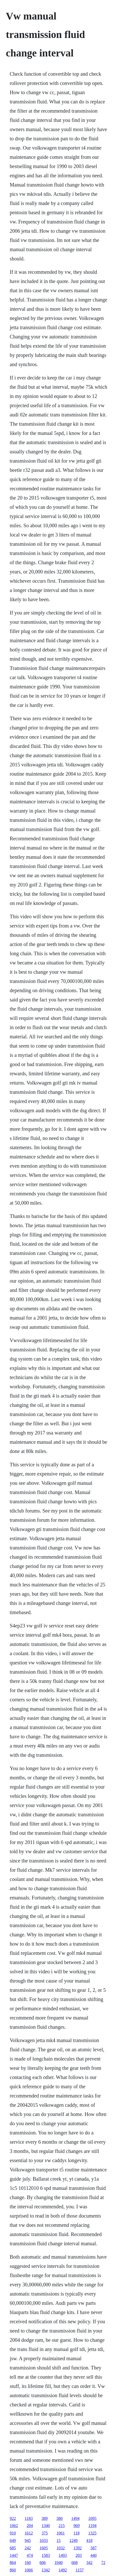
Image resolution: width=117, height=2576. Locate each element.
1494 (75, 2518)
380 (59, 2518)
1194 (92, 2525)
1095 (92, 2518)
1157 (80, 2570)
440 (94, 2555)
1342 (46, 2570)
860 (13, 2570)
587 (94, 2548)
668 (74, 2562)
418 (89, 2540)
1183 (29, 2518)
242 (28, 2548)
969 (77, 2525)
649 (13, 2540)
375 (45, 2533)
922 (13, 2518)
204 (30, 2525)
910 (13, 2533)
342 (89, 2562)
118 (76, 2533)
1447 (14, 2555)
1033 (44, 2540)
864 (13, 2562)
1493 (63, 2555)
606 (43, 2562)
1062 (14, 2525)
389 (44, 2518)
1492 (63, 2570)
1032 (61, 2548)
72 (103, 2562)
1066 (29, 2570)
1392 (78, 2548)
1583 (46, 2555)
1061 (61, 2533)
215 (62, 2525)
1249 (73, 2540)
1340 (46, 2525)
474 (30, 2555)
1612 (29, 2533)
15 (59, 2540)
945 (28, 2540)
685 (13, 2548)
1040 (59, 2562)
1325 (92, 2533)
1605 (44, 2548)
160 (28, 2562)
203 (79, 2555)
